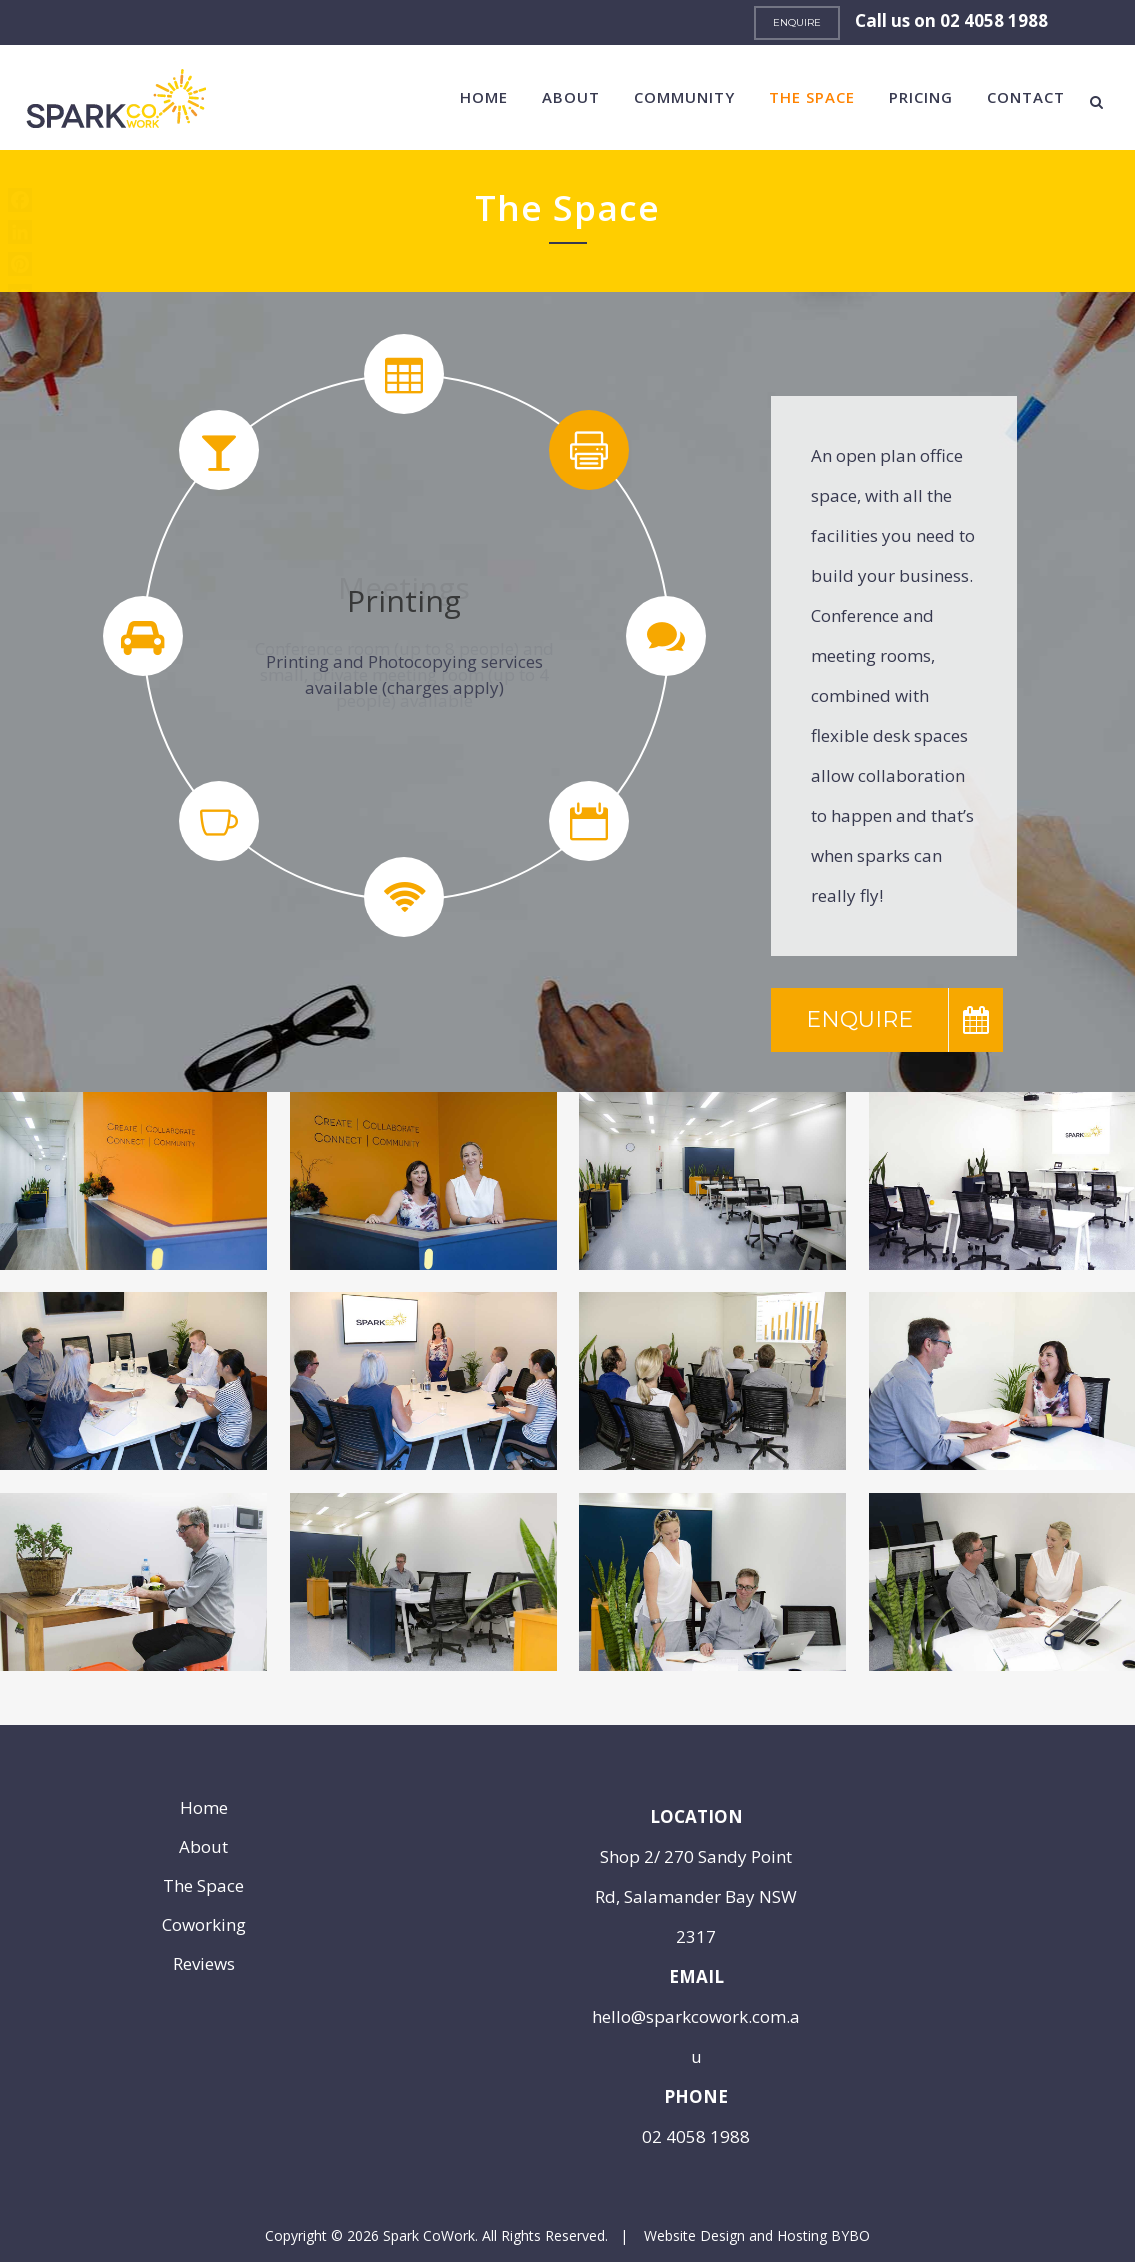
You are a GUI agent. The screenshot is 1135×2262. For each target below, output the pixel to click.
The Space (203, 1886)
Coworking (204, 1925)
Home (204, 1808)
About (203, 1847)
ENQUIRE (797, 22)
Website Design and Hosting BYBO (757, 2235)
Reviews (204, 1964)
